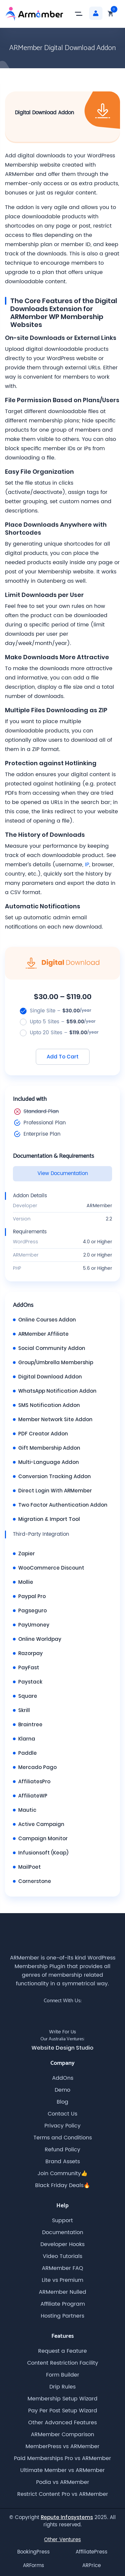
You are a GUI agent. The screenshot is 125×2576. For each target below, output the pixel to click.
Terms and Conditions (62, 2137)
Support (62, 2220)
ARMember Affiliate (43, 1333)
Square (27, 1695)
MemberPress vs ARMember (62, 2446)
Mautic (27, 1809)
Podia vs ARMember (62, 2482)
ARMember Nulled (62, 2292)
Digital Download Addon (50, 1376)
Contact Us (62, 2114)
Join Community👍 (62, 2173)
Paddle (27, 1752)
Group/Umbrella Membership (55, 1362)
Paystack (30, 1681)
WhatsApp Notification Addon (57, 1390)
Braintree (30, 1724)
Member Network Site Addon (55, 1419)
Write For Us (62, 2032)
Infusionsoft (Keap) (43, 1852)
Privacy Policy (62, 2125)
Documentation (62, 2232)
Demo (62, 2090)
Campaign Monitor (43, 1838)
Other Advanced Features (62, 2422)
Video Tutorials (62, 2256)
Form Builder (62, 2375)
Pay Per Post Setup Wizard (62, 2410)
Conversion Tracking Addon (54, 1476)
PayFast (28, 1667)
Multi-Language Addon (48, 1462)
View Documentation (62, 1173)
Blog (62, 2102)
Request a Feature (62, 2351)
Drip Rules (62, 2387)
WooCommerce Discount (51, 1567)
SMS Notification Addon (49, 1405)
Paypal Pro (32, 1596)
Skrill (24, 1710)
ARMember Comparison (62, 2434)
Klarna (26, 1738)
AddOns (62, 2078)
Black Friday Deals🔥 (62, 2185)
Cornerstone (34, 1881)
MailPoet (29, 1866)
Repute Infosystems (67, 2517)
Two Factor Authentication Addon (62, 1504)
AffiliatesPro (34, 1781)
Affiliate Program (62, 2304)
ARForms (33, 2565)
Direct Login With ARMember (55, 1490)
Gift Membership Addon (49, 1447)
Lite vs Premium (62, 2280)
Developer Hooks (62, 2244)
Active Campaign (41, 1824)
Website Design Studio (62, 2048)
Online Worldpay (39, 1639)
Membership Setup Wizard (62, 2398)
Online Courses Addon (47, 1319)
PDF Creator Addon (43, 1433)
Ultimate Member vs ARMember (62, 2470)
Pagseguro (32, 1610)
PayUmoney (33, 1624)
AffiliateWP (32, 1795)
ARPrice (91, 2565)
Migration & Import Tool (49, 1519)
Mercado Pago (37, 1767)
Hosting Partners (62, 2316)
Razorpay (30, 1653)
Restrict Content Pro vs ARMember (62, 2494)
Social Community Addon (51, 1348)
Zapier (26, 1553)
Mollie (25, 1582)
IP (87, 864)
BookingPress (33, 2552)
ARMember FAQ (62, 2268)
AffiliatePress (91, 2552)
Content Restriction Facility (62, 2363)
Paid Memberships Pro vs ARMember (62, 2458)
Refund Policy (62, 2149)
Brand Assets (62, 2161)
